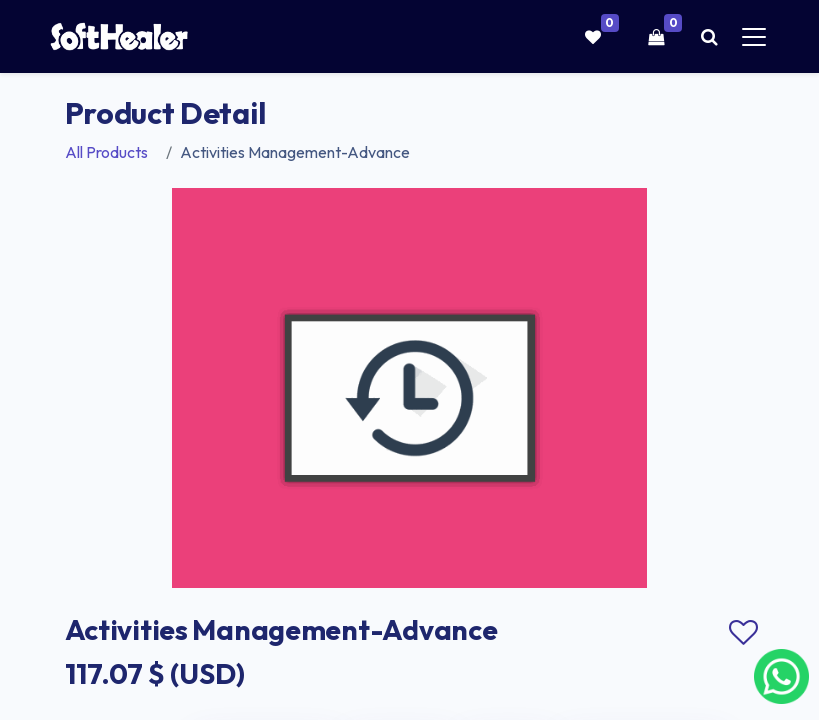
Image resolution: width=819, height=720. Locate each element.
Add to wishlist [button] (744, 633)
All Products (106, 152)
